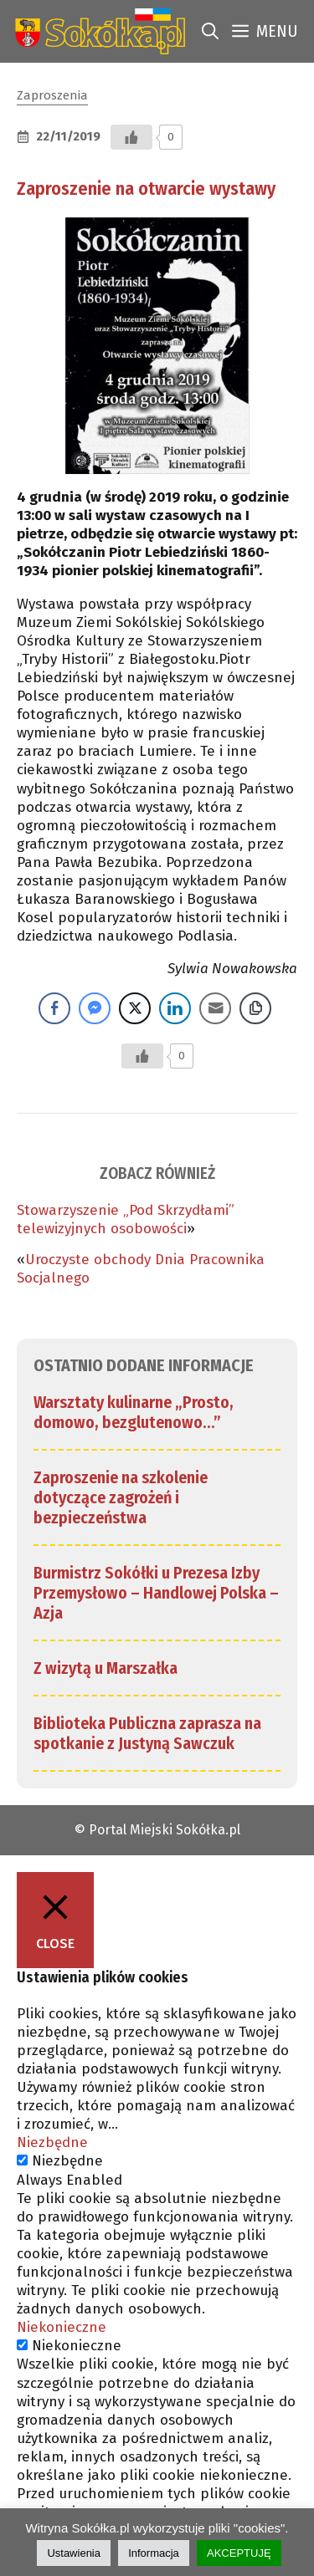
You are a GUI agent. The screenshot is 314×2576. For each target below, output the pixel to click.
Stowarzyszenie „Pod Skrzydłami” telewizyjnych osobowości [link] (125, 1219)
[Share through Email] (215, 1008)
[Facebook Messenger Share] (95, 1008)
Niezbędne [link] (52, 2142)
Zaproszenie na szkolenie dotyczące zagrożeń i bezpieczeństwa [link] (120, 1497)
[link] (96, 31)
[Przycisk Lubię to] (131, 137)
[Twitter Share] (135, 1008)
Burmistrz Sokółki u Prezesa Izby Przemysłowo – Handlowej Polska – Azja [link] (156, 1593)
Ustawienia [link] (73, 2553)
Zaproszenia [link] (52, 95)
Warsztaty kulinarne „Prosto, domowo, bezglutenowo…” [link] (133, 1412)
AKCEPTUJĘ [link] (239, 2553)
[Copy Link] (255, 1008)
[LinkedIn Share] (175, 1008)
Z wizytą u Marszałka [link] (105, 1668)
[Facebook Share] (54, 1008)
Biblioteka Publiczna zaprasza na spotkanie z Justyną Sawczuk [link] (147, 1733)
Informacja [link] (153, 2553)
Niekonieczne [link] (61, 2327)
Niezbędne (67, 2161)
